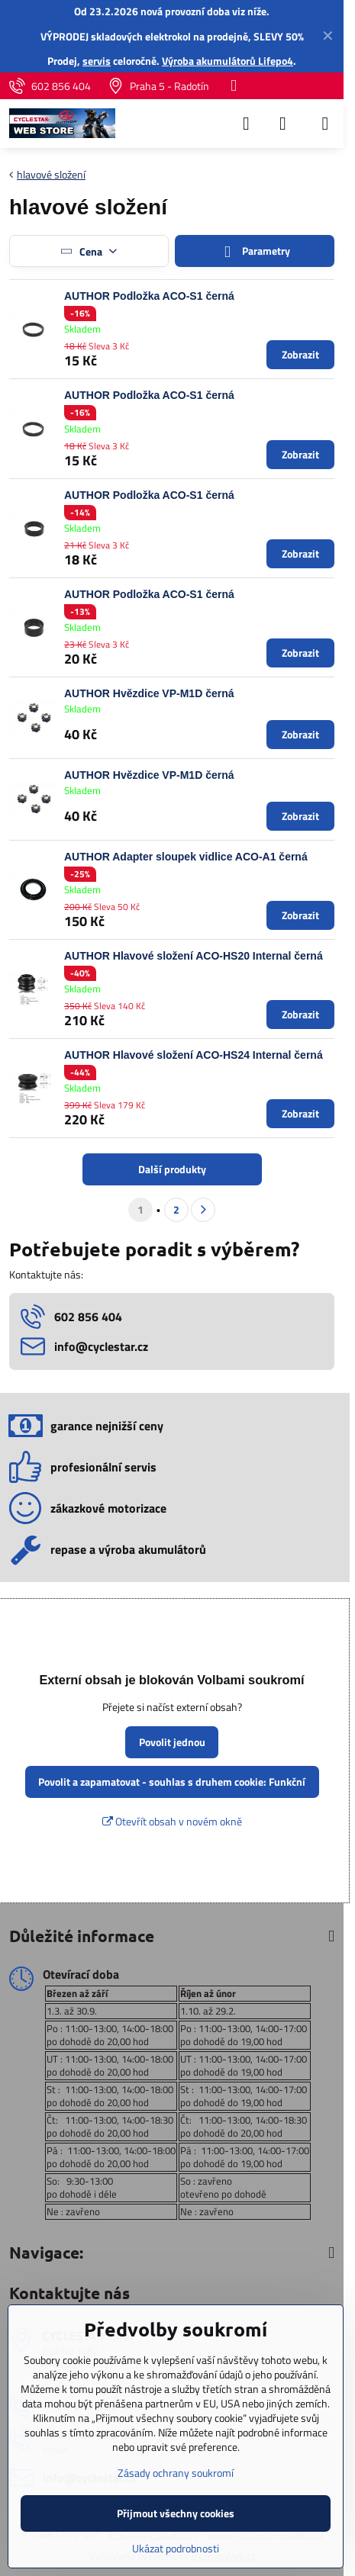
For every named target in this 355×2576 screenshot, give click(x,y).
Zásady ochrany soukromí (176, 2473)
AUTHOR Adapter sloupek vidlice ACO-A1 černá (186, 857)
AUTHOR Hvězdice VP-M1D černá (149, 693)
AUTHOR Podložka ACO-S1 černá (149, 296)
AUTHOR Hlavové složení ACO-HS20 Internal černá (193, 956)
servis (96, 61)
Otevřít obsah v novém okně (172, 1821)
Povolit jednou (172, 1742)
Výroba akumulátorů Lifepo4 (227, 61)
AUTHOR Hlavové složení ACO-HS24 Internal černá (193, 1055)
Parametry (254, 251)
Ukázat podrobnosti (175, 2548)
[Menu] (325, 123)
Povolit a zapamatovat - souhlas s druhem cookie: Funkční (171, 1782)
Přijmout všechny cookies (175, 2513)
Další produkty (172, 1169)
